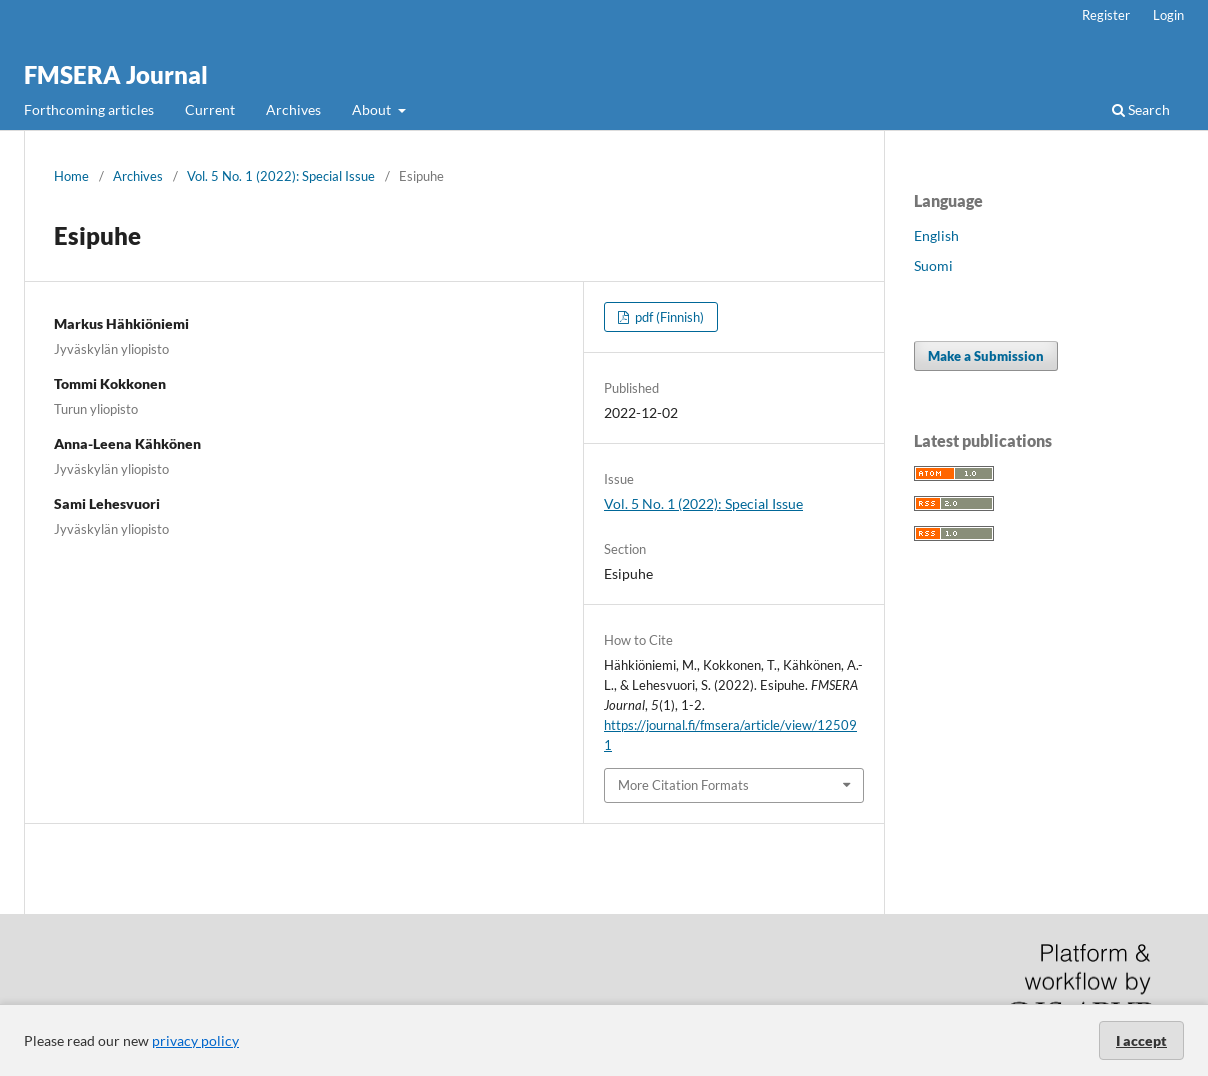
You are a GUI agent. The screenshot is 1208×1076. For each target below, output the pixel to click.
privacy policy (195, 1040)
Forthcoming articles (89, 109)
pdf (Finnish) (668, 317)
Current (210, 109)
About (373, 109)
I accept (1141, 1040)
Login (1168, 15)
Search (1141, 109)
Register (1106, 15)
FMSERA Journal (116, 74)
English (936, 235)
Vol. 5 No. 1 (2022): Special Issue (281, 176)
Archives (293, 109)
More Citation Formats (683, 785)
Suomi (933, 265)
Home (71, 176)
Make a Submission (986, 356)
